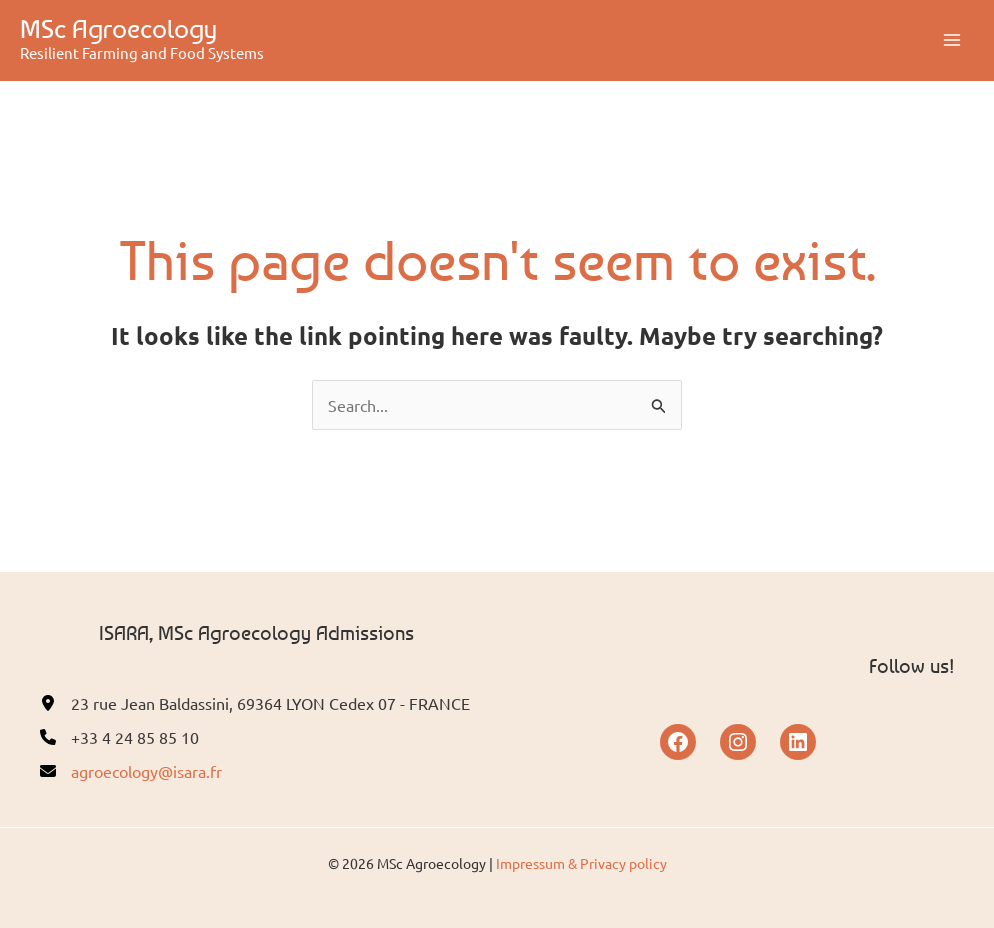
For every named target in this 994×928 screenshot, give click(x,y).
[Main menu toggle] (952, 40)
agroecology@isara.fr (146, 771)
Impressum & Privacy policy (581, 863)
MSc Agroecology (118, 28)
